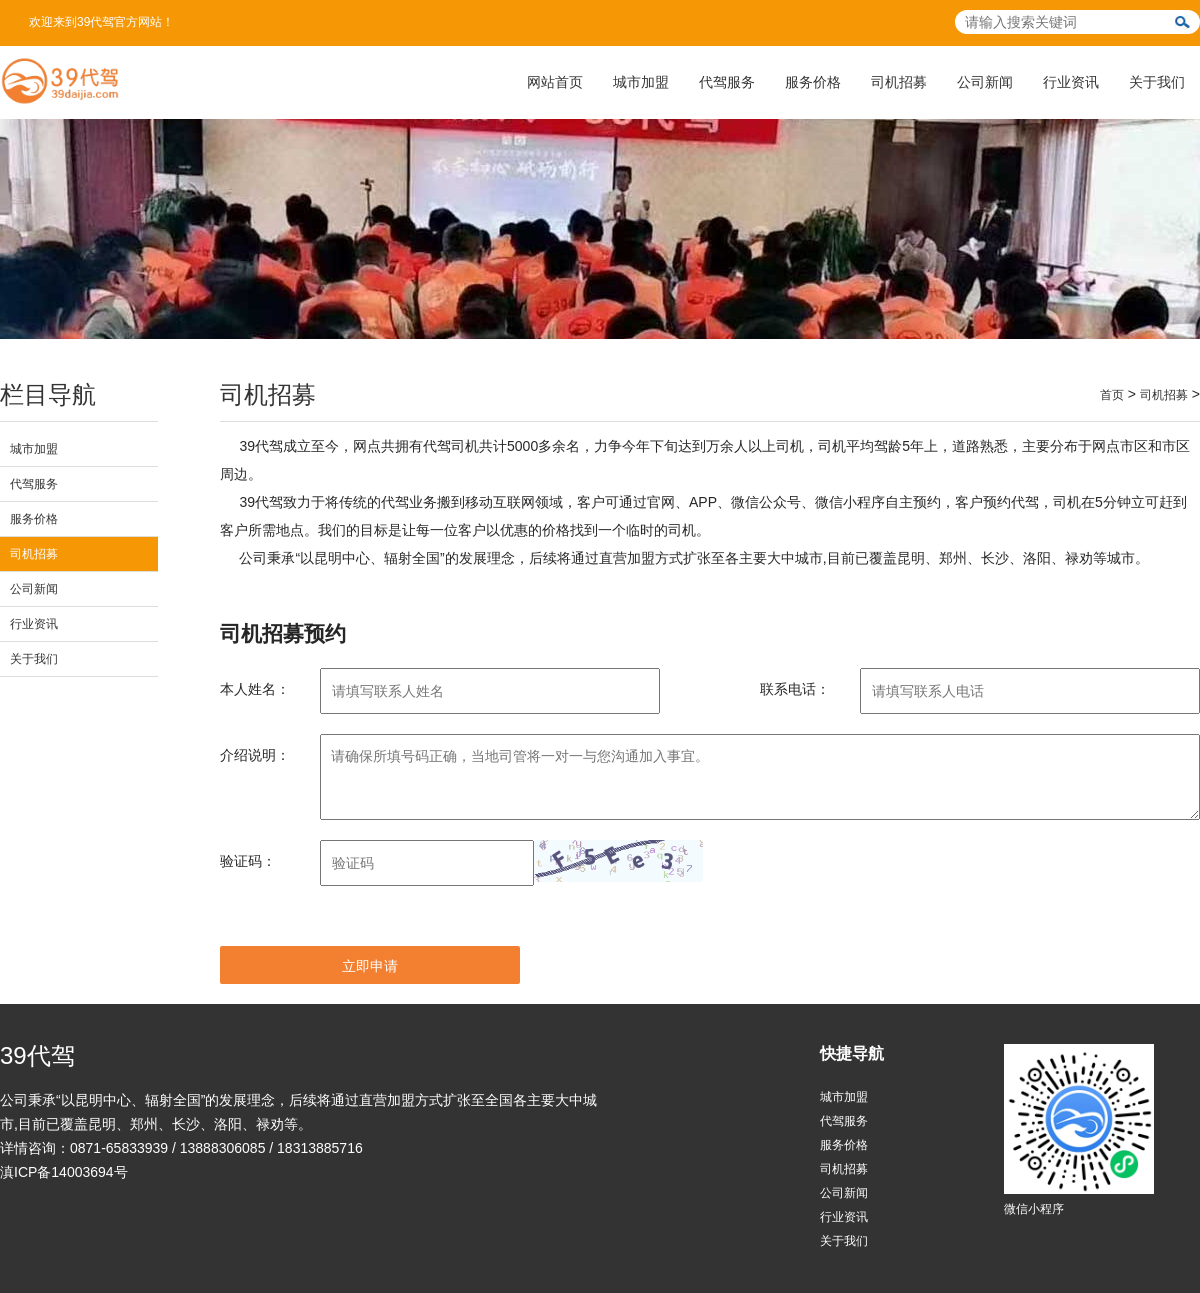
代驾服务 (727, 82)
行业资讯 (1071, 82)
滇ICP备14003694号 (64, 1172)
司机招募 (899, 82)
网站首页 (555, 82)
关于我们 (1157, 82)
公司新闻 (985, 82)
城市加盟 (641, 82)
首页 (1112, 395)
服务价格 (813, 82)
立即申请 (370, 966)
